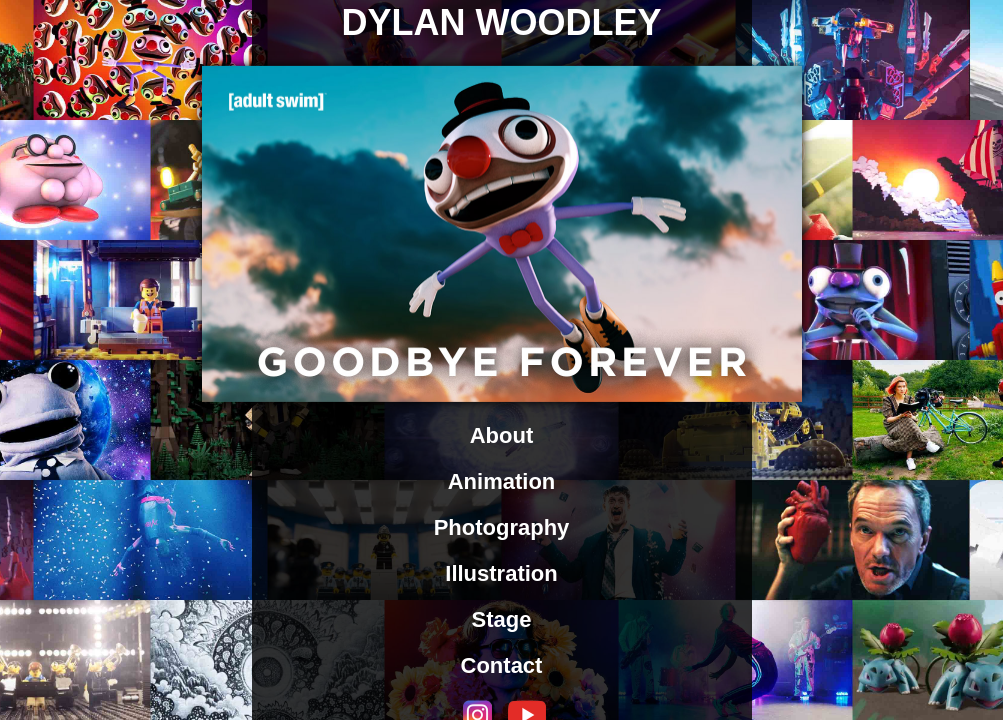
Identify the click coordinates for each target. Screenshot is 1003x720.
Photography (502, 527)
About (502, 435)
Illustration (501, 573)
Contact (502, 665)
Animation (502, 481)
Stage (502, 619)
